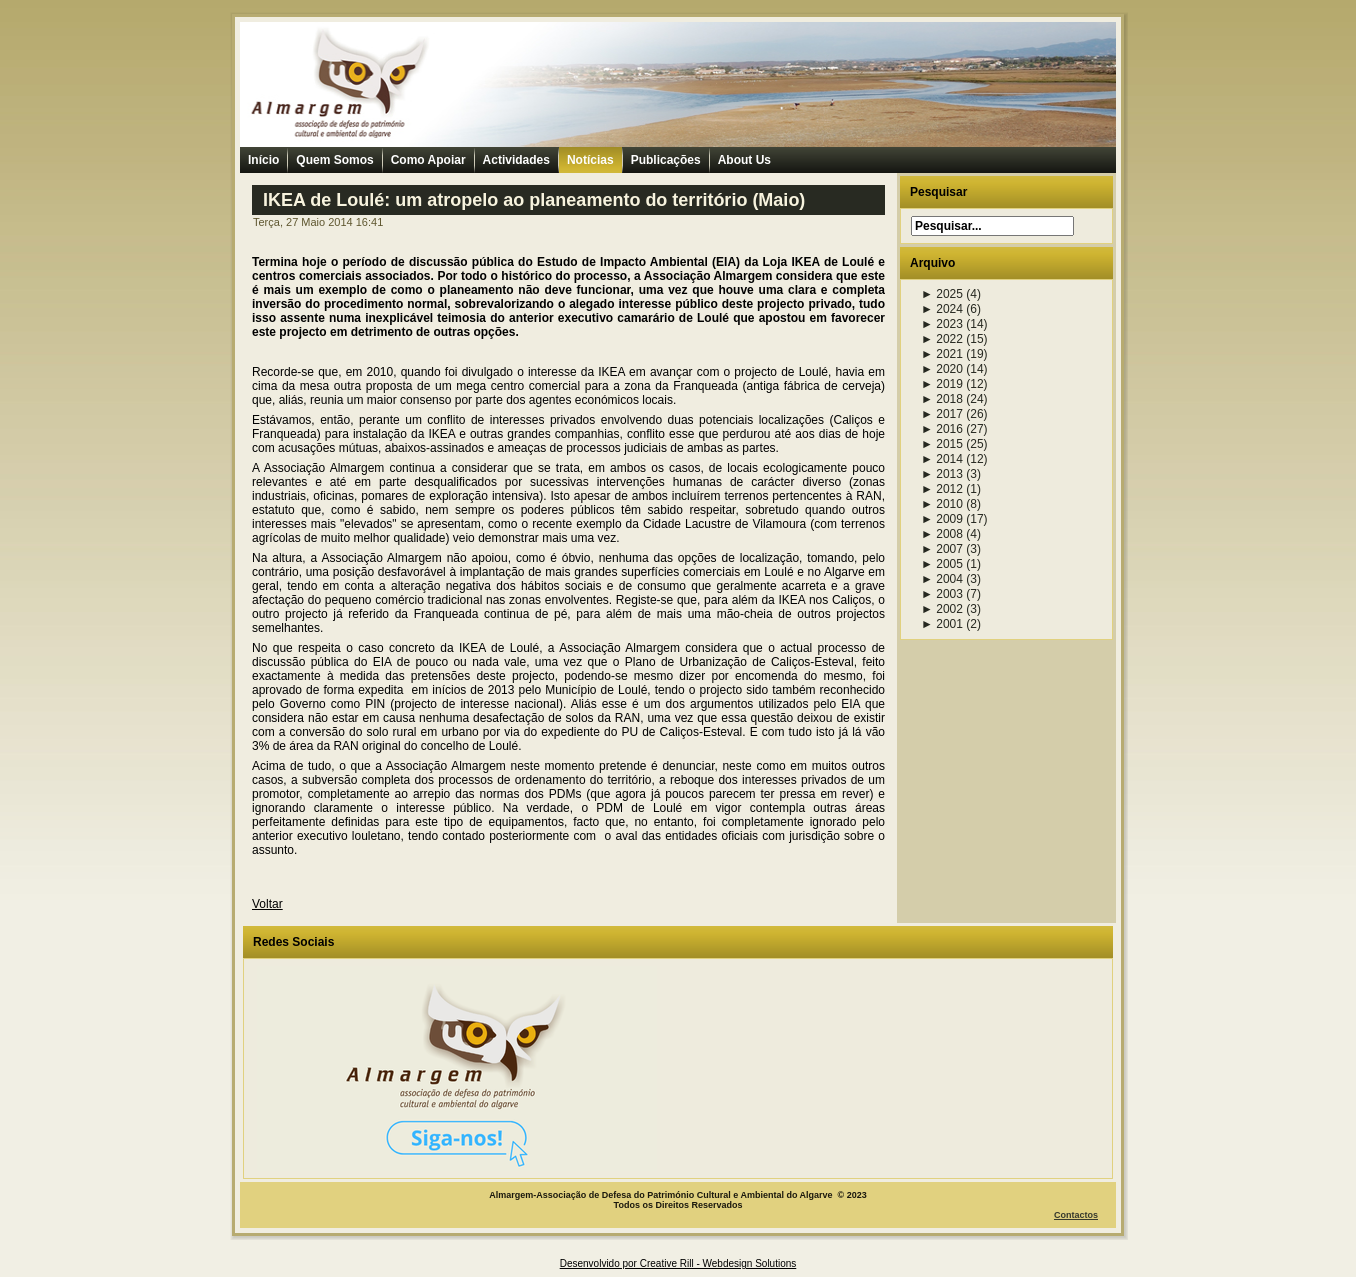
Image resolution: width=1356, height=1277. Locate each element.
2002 (942, 609)
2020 (942, 369)
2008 (942, 534)
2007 (942, 549)
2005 (942, 564)
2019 (942, 384)
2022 (942, 339)
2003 (942, 594)
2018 (942, 399)
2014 (942, 459)
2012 (942, 489)
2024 (942, 309)
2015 (942, 444)
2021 (942, 354)
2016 (942, 429)
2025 (942, 294)
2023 (942, 324)
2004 (942, 579)
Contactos (1076, 1215)
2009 (942, 519)
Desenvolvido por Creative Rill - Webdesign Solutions (678, 1263)
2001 (942, 624)
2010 (942, 504)
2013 (942, 474)
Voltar (267, 904)
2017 (942, 414)
